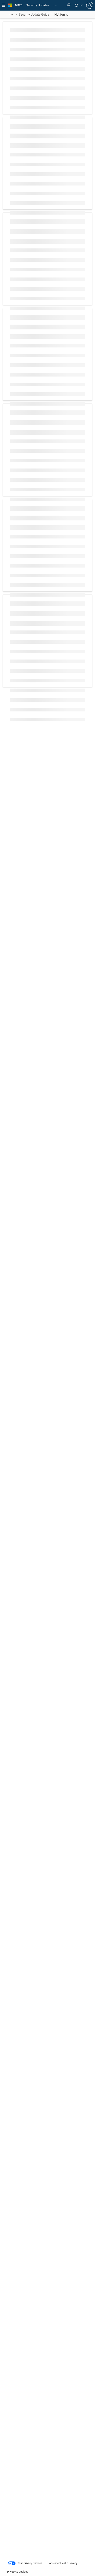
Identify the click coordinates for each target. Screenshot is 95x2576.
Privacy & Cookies (17, 2571)
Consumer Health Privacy (62, 2563)
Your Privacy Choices (24, 2563)
